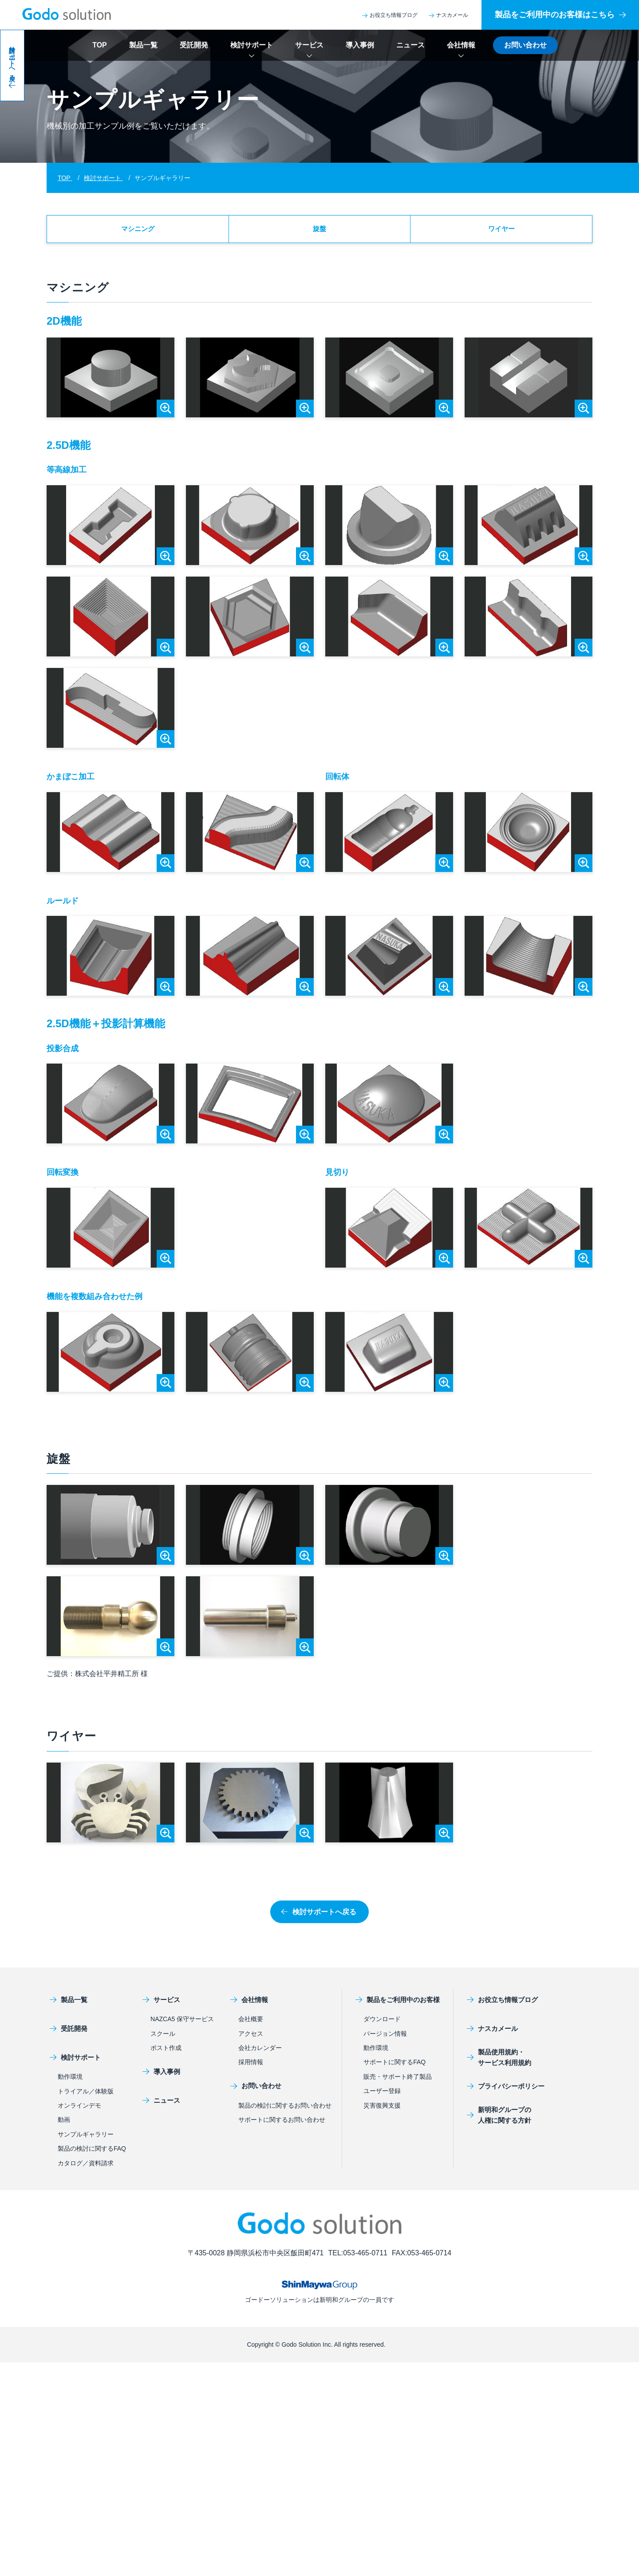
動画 (64, 2124)
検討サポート (251, 45)
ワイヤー (501, 231)
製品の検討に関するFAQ (92, 2152)
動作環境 (70, 2081)
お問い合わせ (525, 45)
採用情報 (250, 2066)
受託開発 (194, 45)
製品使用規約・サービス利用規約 (496, 2061)
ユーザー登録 (382, 2095)
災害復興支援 (382, 2109)
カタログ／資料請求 (86, 2167)
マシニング (137, 231)
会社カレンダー (260, 2052)
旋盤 (319, 231)
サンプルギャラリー (86, 2138)
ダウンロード (382, 2023)
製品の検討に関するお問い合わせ (284, 2109)
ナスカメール (448, 15)
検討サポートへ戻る (318, 1916)
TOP (99, 45)
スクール (162, 2038)
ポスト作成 (165, 2052)
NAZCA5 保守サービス (182, 2023)
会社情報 (461, 45)
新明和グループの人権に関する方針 (496, 2119)
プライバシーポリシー (503, 2090)
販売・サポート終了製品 (397, 2081)
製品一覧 (143, 45)
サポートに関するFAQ (394, 2066)
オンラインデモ (79, 2109)
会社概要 (250, 2023)
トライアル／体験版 (86, 2095)
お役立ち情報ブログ (390, 15)
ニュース (410, 45)
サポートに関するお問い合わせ (281, 2124)
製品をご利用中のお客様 (397, 2004)
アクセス (250, 2038)
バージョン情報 (385, 2038)
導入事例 (360, 45)
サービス (309, 45)
